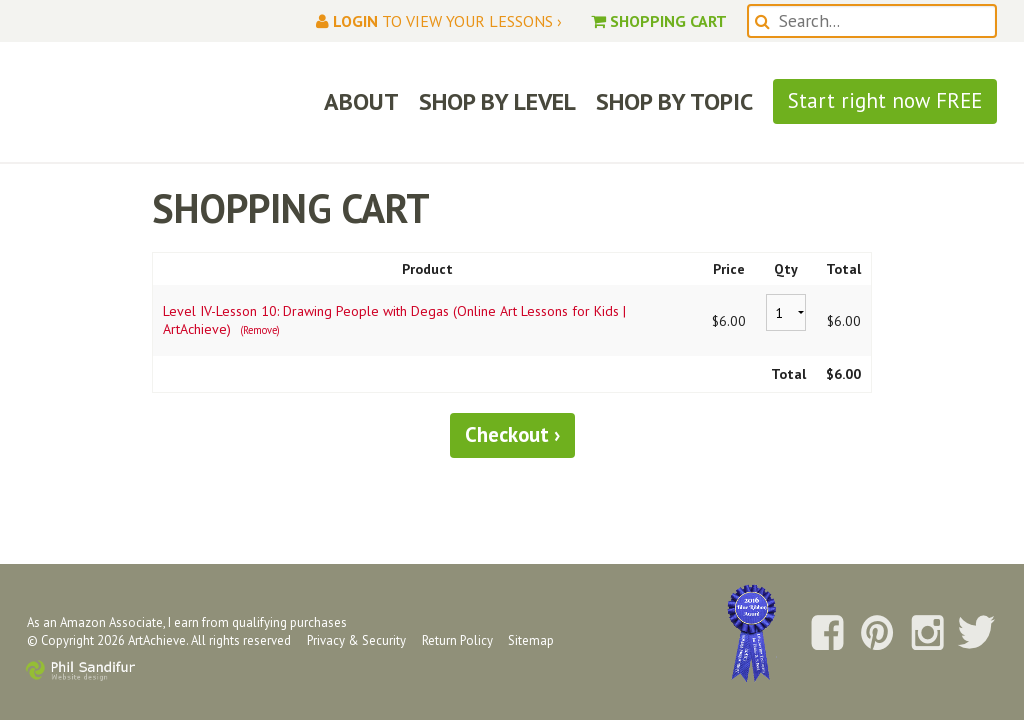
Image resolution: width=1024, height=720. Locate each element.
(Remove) (260, 330)
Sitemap (531, 640)
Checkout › (512, 434)
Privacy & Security (356, 640)
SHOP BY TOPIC (674, 101)
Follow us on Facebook (827, 634)
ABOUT (361, 101)
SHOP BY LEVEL (497, 101)
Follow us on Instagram (927, 634)
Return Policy (457, 640)
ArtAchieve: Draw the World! (166, 102)
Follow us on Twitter (977, 634)
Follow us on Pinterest (877, 634)
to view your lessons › (439, 21)
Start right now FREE (885, 100)
